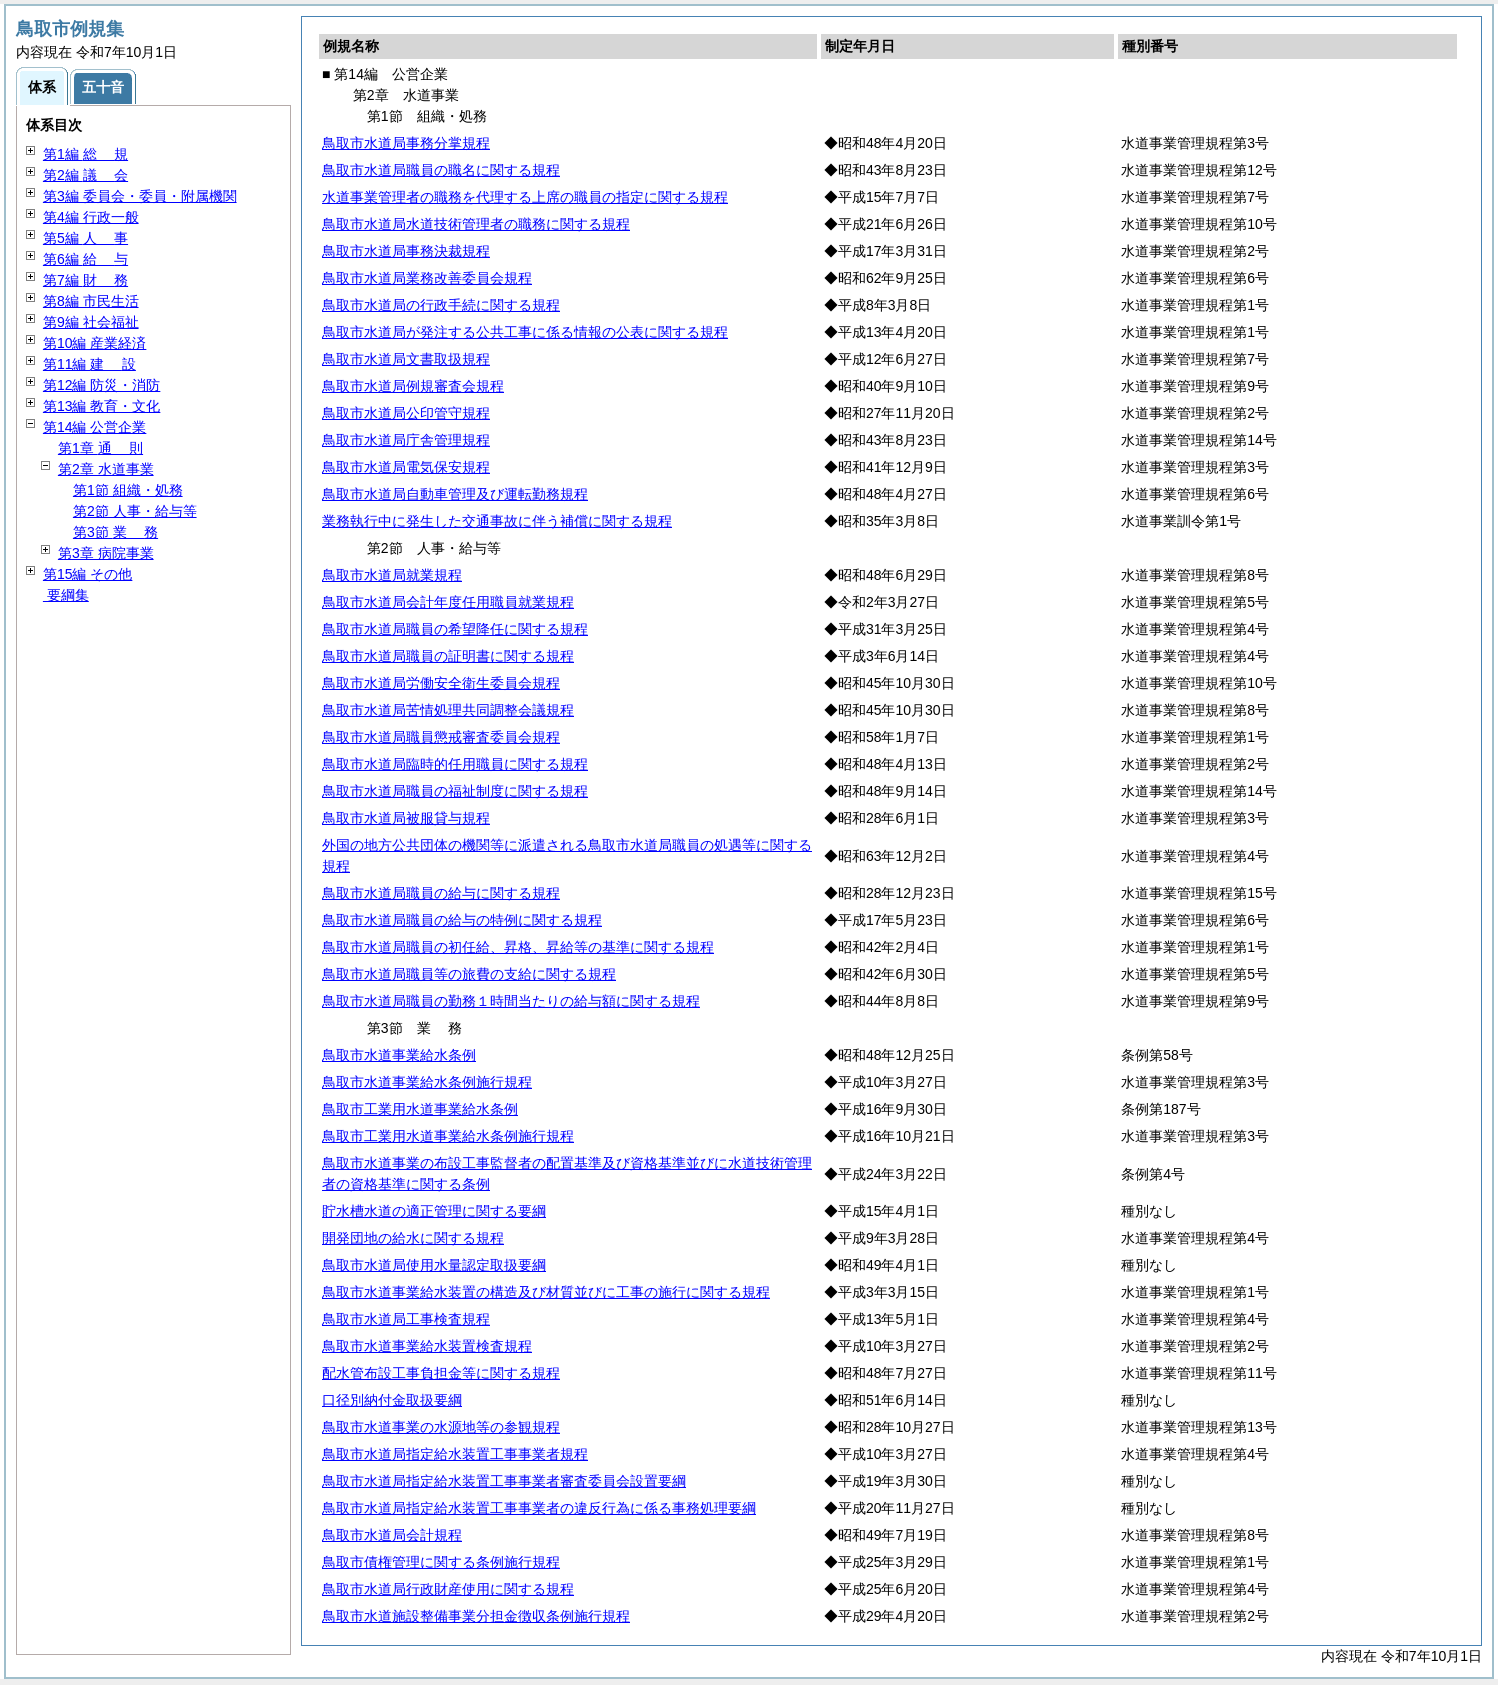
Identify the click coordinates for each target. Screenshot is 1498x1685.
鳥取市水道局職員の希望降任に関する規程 (455, 629)
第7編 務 (85, 280)
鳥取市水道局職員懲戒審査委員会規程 (441, 737)
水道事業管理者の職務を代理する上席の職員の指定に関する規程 (525, 197)
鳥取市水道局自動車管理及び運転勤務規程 (455, 494)
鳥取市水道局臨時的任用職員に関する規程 (455, 764)
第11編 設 (89, 364)
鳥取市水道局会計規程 (392, 1535)
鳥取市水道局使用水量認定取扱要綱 (434, 1265)
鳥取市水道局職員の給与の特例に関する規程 (462, 920)
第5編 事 (85, 238)
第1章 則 (100, 448)
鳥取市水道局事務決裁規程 (406, 251)
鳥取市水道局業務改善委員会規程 (427, 278)
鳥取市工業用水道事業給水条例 (420, 1109)
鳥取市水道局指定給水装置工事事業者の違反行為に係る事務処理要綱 (539, 1508)
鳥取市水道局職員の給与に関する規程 (441, 893)
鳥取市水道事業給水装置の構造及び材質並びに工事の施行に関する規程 (546, 1292)
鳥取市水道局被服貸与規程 (406, 818)
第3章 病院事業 (106, 553)
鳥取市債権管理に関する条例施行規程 (441, 1562)
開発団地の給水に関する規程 (413, 1238)
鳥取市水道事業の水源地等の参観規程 (441, 1427)
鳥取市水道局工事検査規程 (406, 1319)
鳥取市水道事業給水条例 (399, 1055)
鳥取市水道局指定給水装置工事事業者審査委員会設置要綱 (504, 1481)
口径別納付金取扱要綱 (392, 1400)
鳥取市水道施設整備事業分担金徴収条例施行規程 (476, 1616)
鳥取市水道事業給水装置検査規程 (427, 1346)
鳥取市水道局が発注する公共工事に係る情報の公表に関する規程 (525, 332)
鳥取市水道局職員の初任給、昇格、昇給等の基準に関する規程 (518, 947)
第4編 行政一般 (91, 217)
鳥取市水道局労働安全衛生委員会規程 (441, 683)
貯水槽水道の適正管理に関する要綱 (434, 1211)
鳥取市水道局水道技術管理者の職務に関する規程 (476, 224)
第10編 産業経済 (94, 343)
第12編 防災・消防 (101, 385)
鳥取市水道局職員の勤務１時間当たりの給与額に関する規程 (511, 1001)
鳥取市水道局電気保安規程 (406, 467)
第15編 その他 (87, 574)
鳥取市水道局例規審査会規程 (413, 386)
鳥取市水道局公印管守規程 (406, 413)
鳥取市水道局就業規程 (392, 575)
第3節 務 (115, 532)
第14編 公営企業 (94, 427)
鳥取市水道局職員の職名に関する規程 (441, 170)
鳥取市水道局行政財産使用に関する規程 (448, 1589)
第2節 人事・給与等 (135, 511)
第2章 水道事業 (106, 469)
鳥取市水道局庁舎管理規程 (406, 440)
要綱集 (66, 595)
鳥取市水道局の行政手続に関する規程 (441, 305)
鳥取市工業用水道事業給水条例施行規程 (448, 1136)
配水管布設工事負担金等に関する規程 (441, 1373)
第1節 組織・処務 (128, 490)
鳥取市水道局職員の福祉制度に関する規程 (455, 791)
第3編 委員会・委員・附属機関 (140, 196)
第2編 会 (85, 175)
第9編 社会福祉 (91, 322)
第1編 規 (85, 154)
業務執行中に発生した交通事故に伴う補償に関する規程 (497, 521)
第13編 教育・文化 (101, 406)
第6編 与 (85, 259)
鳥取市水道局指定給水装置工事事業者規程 (455, 1454)
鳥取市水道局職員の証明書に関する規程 (448, 656)
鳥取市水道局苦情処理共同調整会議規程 (448, 710)
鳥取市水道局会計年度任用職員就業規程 (448, 602)
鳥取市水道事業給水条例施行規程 (427, 1082)
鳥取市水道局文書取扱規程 (406, 359)
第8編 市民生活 (91, 301)
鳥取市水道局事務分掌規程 (406, 143)
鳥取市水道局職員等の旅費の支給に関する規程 (469, 974)
